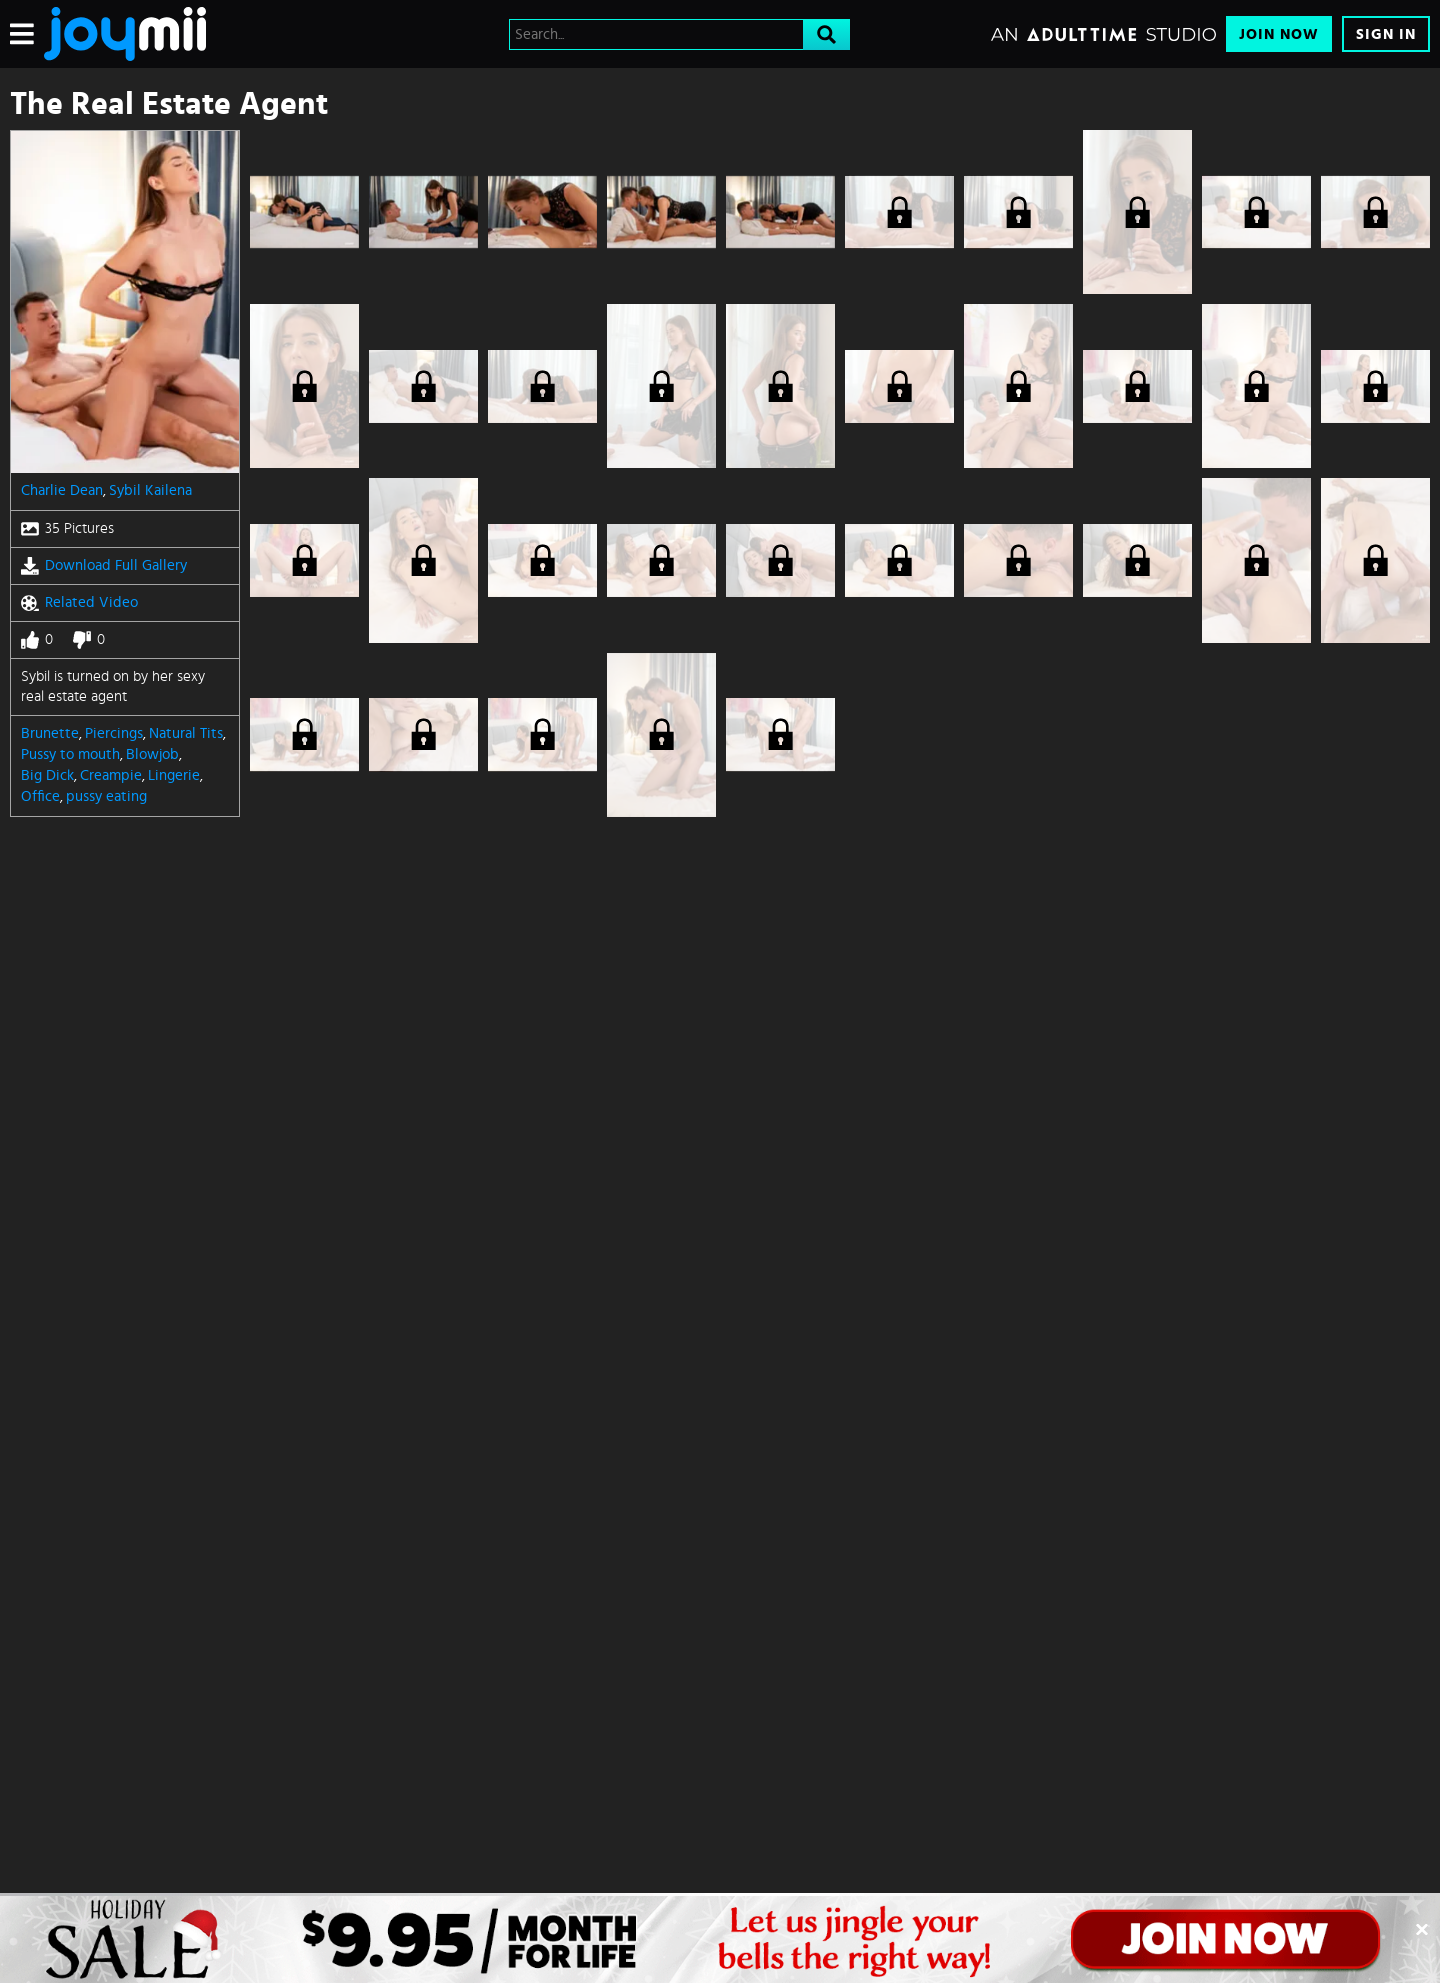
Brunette (50, 733)
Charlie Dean (62, 490)
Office (40, 796)
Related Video (79, 603)
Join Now (1279, 34)
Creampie (111, 775)
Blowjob (152, 754)
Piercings (114, 733)
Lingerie (174, 775)
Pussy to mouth (70, 754)
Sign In (1386, 34)
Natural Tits (186, 733)
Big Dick (47, 775)
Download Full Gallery (104, 566)
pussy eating (106, 796)
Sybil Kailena (150, 490)
